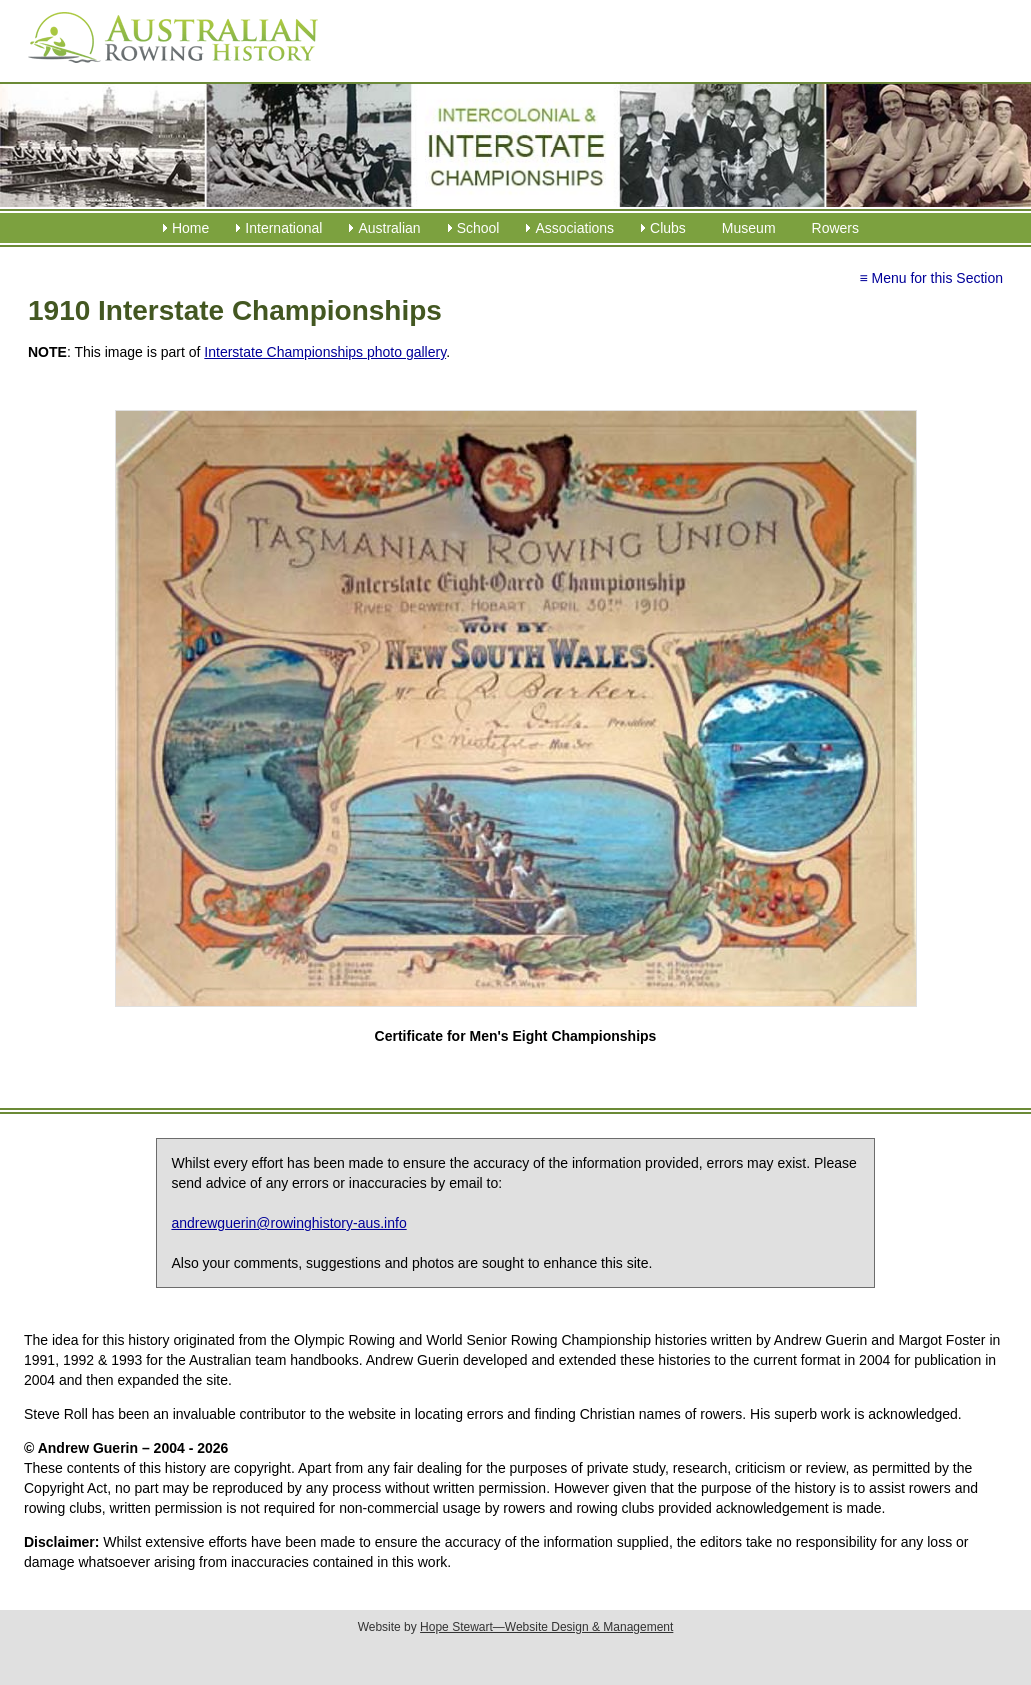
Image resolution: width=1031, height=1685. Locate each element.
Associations (574, 228)
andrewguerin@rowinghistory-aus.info (288, 1223)
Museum (749, 228)
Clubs (668, 228)
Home (190, 228)
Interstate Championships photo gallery (325, 352)
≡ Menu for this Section (931, 278)
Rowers (835, 228)
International (283, 228)
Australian (389, 228)
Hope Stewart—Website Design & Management (546, 1627)
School (478, 228)
